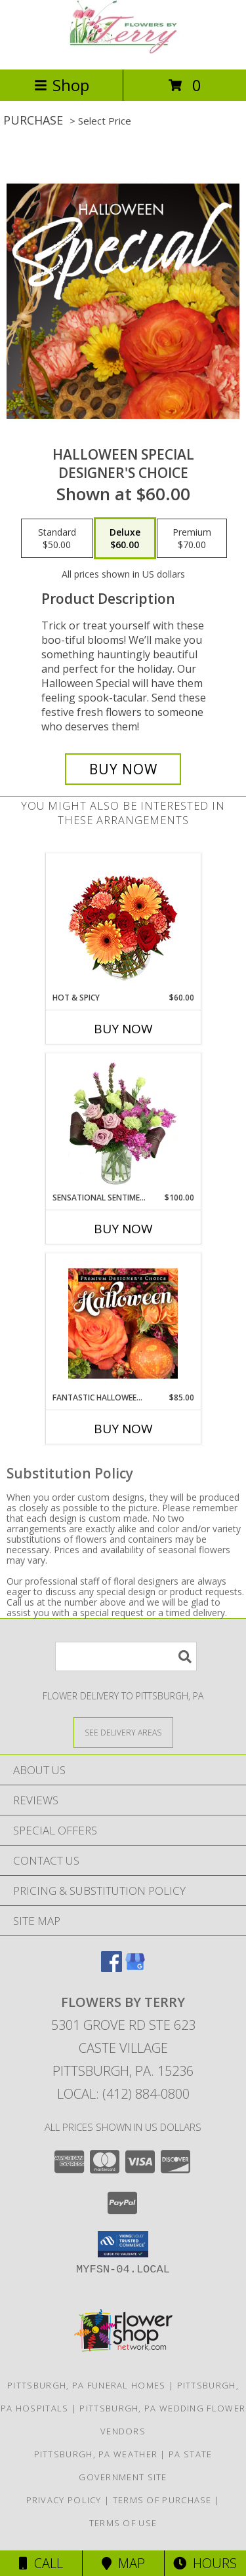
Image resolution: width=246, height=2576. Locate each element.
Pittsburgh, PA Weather (96, 2454)
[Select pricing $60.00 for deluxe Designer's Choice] (125, 538)
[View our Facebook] (111, 1967)
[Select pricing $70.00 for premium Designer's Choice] (191, 538)
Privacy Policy (64, 2500)
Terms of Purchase (162, 2500)
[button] (123, 2244)
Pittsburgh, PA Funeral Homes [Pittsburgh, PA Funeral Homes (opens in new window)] (86, 2385)
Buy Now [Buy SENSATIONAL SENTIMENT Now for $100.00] (123, 1228)
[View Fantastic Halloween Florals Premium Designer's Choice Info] (123, 1323)
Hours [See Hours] (205, 2563)
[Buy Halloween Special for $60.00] (123, 769)
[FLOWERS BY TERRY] (123, 50)
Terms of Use (123, 2523)
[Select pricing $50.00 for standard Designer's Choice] (57, 538)
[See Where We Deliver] (123, 1732)
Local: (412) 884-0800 (123, 2094)
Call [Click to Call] (41, 2563)
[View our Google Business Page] (135, 1967)
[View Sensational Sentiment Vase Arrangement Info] (123, 1123)
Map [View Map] (123, 2563)
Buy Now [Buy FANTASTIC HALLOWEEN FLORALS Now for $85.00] (123, 1428)
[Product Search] (126, 1656)
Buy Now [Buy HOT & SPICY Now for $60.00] (123, 1028)
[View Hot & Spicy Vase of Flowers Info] (123, 922)
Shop (61, 85)
